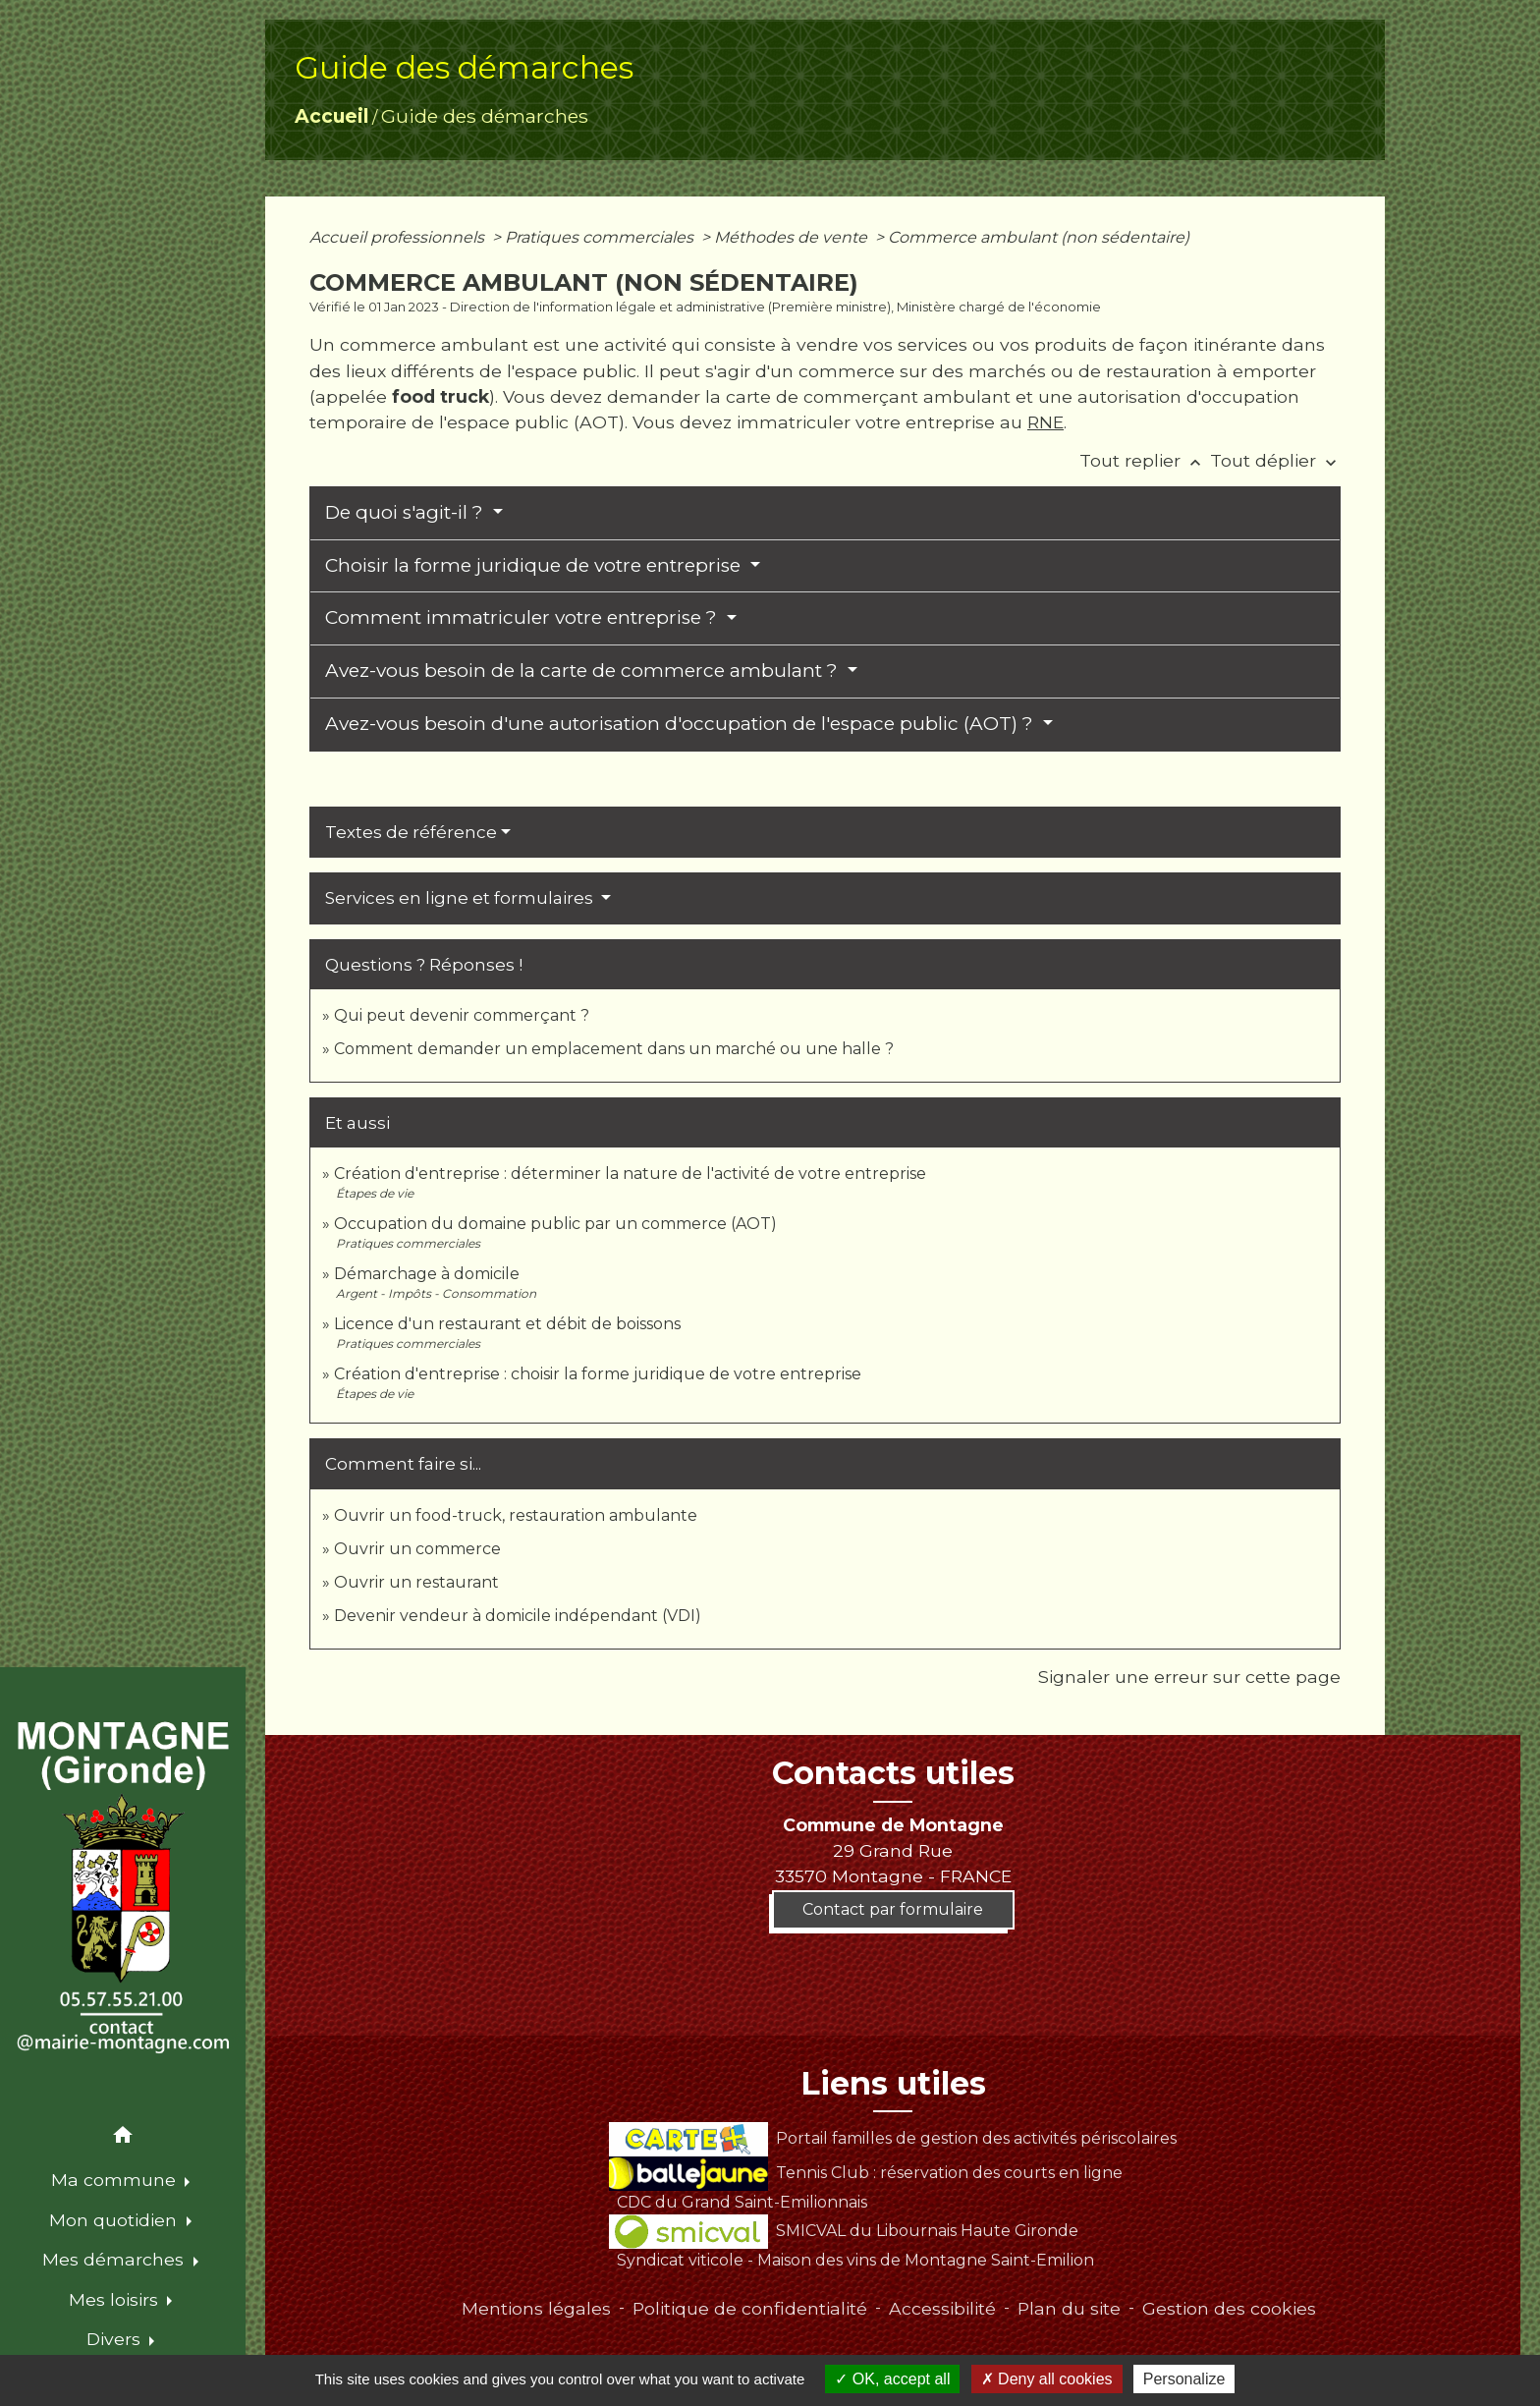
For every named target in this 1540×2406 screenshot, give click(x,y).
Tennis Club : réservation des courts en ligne (865, 2172)
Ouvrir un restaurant (416, 1582)
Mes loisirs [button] (116, 2299)
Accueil (331, 116)
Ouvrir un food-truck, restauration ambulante (515, 1515)
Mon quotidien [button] (115, 2220)
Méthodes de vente (792, 237)
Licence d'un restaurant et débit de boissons (507, 1324)
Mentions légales (536, 2308)
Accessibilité (942, 2308)
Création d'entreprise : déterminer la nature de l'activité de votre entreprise (630, 1173)
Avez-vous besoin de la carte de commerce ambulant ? (584, 670)
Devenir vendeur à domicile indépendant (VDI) (517, 1615)
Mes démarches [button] (115, 2259)
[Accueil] (123, 1888)
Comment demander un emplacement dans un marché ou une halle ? (614, 1048)
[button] (123, 2138)
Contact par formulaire (892, 1909)
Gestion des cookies (1229, 2308)
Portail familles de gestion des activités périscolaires (892, 2138)
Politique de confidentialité (749, 2308)
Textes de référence (411, 832)
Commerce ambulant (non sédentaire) (1038, 237)
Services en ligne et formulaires (461, 898)
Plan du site (1069, 2308)
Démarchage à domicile (427, 1273)
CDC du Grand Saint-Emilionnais (742, 2202)
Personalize (1184, 2379)
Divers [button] (115, 2338)
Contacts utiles (893, 1773)
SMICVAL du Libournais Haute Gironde (843, 2230)
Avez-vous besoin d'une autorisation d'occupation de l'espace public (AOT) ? (681, 723)
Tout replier (1144, 460)
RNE (1045, 422)
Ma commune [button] (116, 2179)
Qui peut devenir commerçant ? (461, 1015)
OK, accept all (892, 2379)
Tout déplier (1275, 460)
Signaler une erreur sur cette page (1189, 1676)
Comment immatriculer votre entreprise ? (523, 617)
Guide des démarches (484, 116)
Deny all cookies (1047, 2379)
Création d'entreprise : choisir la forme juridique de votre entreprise (597, 1374)
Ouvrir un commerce (417, 1548)
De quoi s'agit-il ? (406, 512)
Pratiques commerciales (601, 237)
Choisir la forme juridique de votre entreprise (535, 565)
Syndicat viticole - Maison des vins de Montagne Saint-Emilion (855, 2260)
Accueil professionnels (398, 237)
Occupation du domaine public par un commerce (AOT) (555, 1223)
